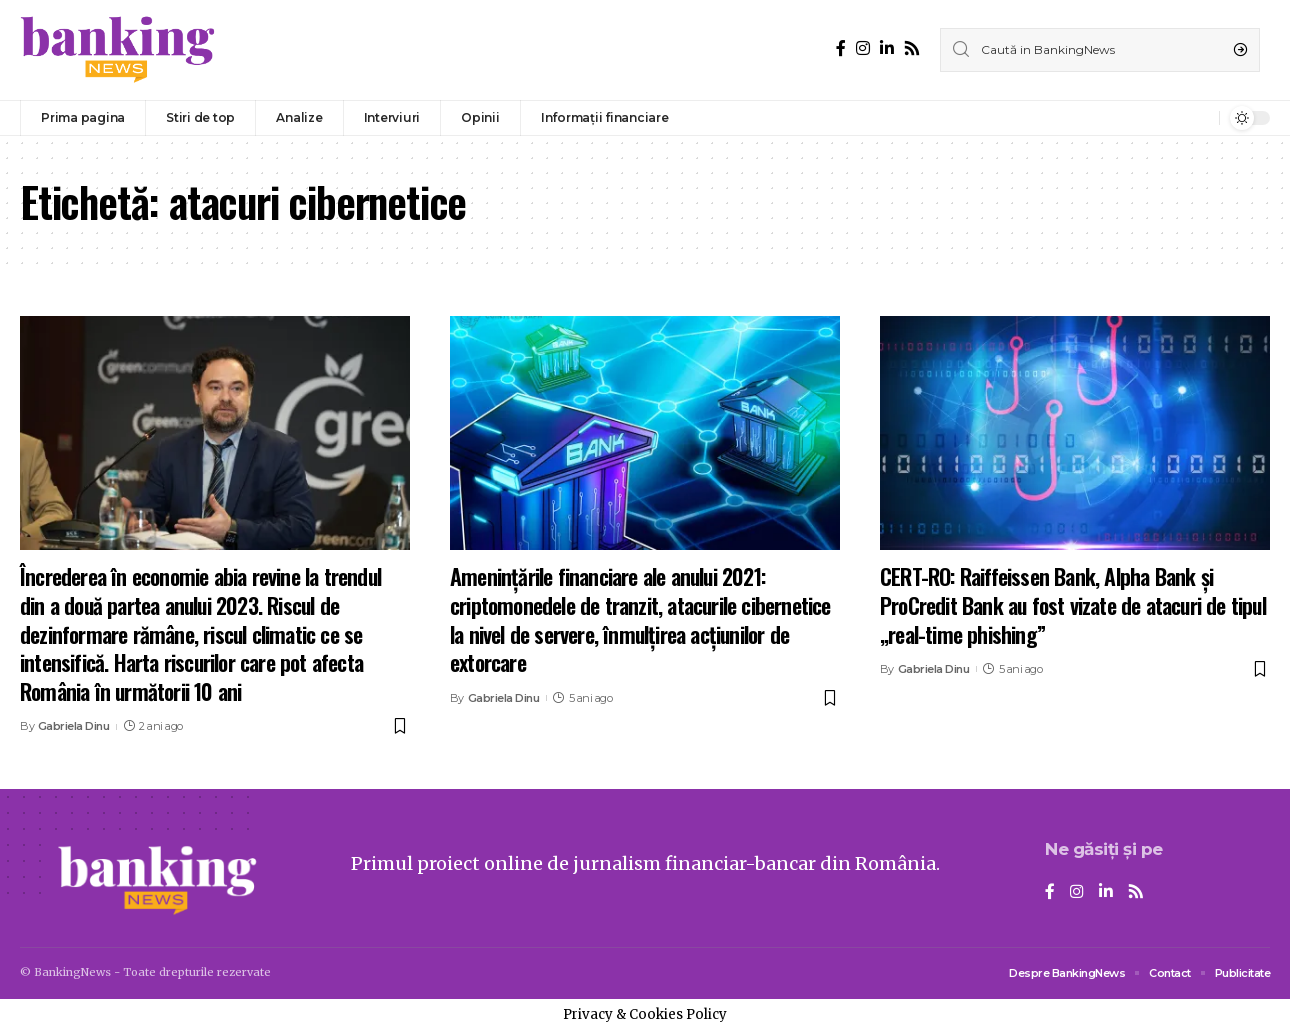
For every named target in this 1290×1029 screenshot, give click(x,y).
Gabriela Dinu (74, 726)
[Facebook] (841, 48)
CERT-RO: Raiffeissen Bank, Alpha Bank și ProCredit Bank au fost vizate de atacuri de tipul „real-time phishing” (1073, 604)
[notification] (1199, 118)
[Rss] (912, 48)
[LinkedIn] (887, 48)
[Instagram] (863, 48)
